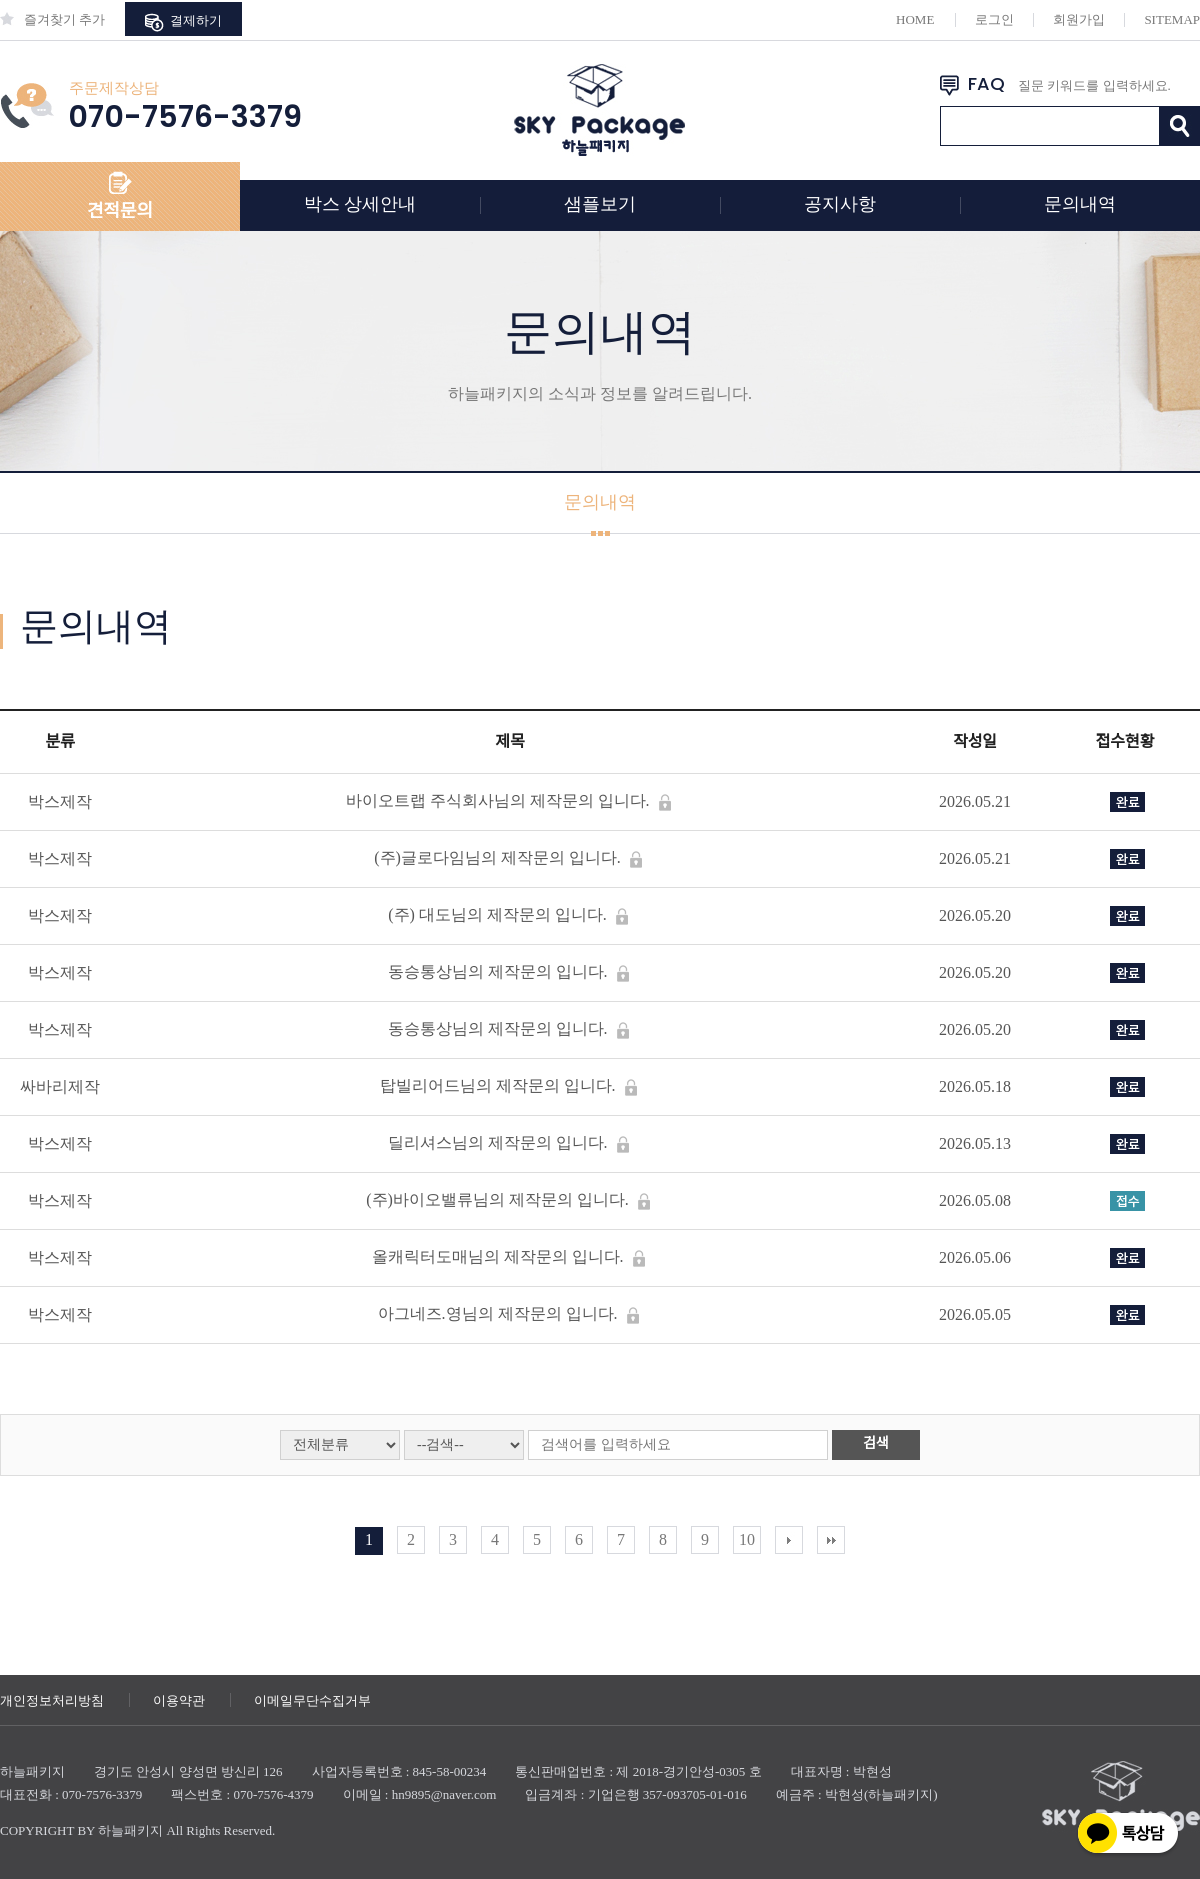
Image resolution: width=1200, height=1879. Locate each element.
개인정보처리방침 (52, 1700)
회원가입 (1079, 19)
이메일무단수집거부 (312, 1700)
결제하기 (183, 22)
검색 (876, 1443)
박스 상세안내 (360, 204)
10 (747, 1539)
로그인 (994, 19)
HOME (915, 19)
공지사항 (840, 204)
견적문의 (120, 211)
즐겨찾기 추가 (52, 19)
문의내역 (1080, 204)
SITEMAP (1172, 19)
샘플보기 (600, 204)
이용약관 (179, 1700)
